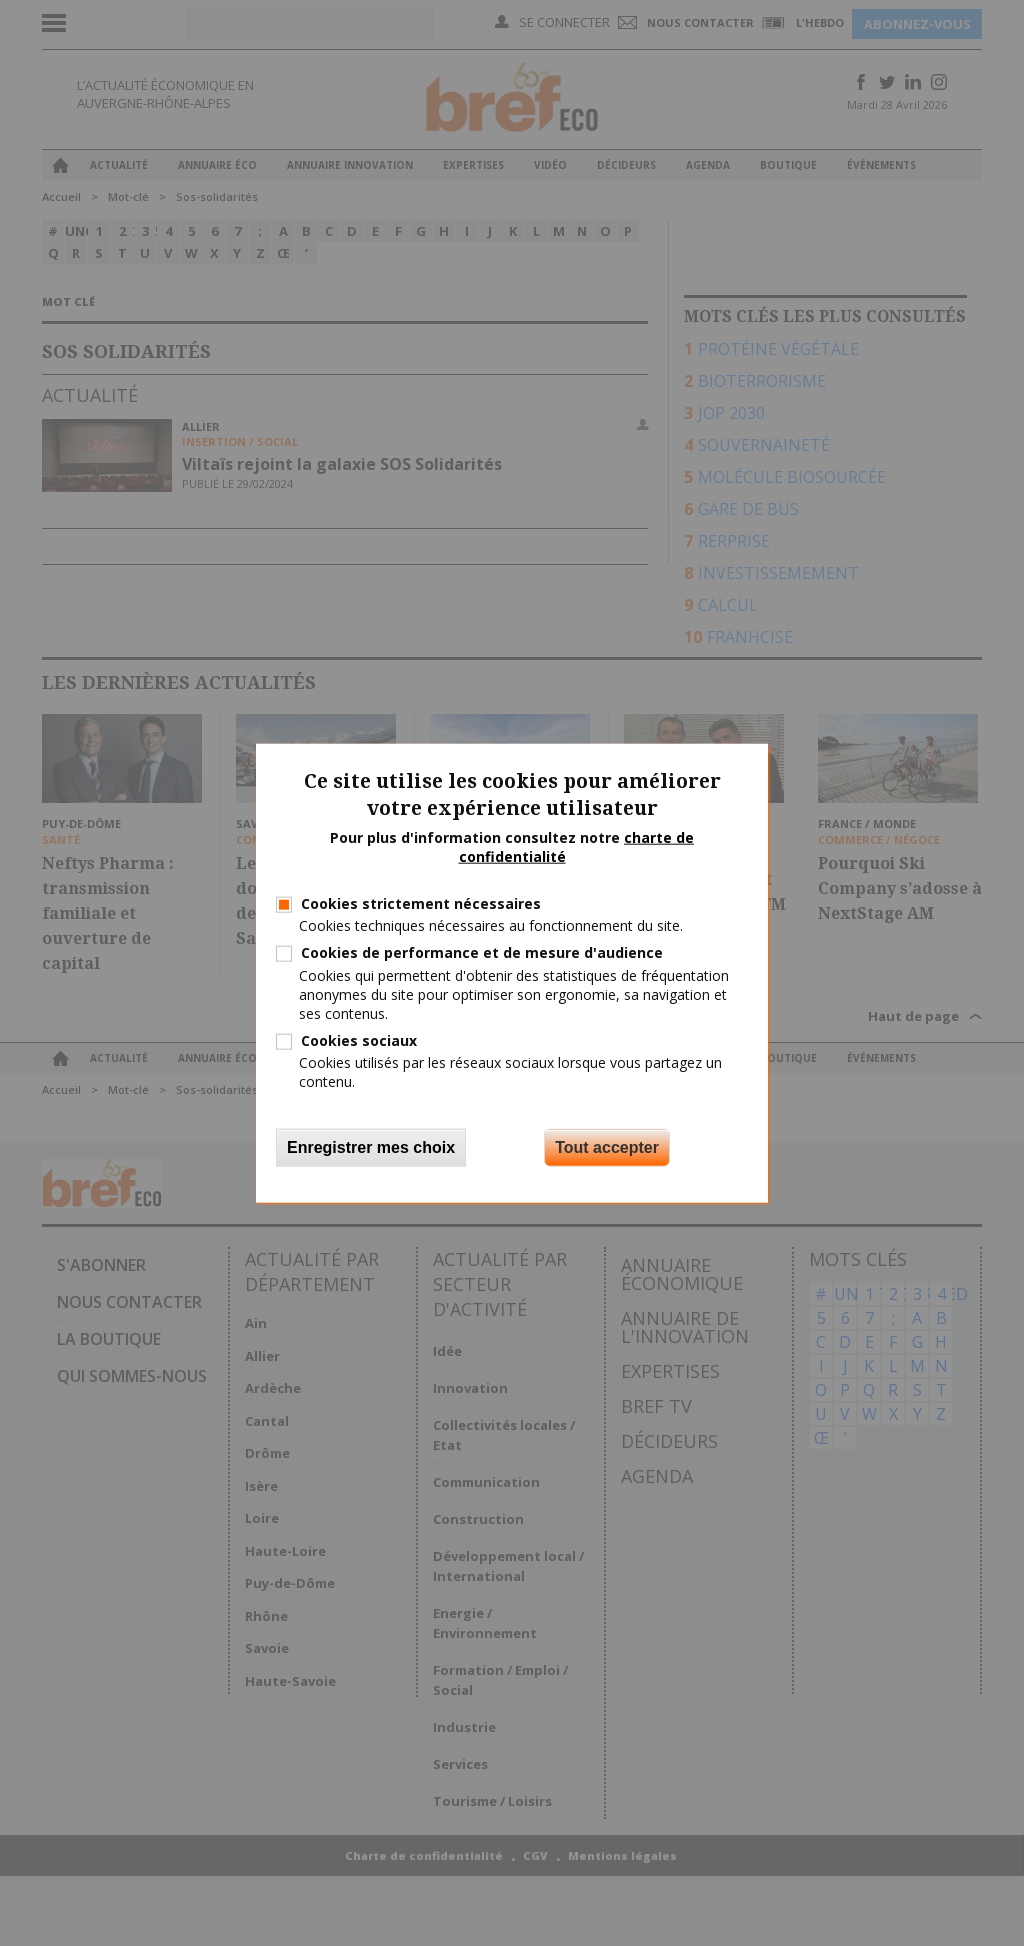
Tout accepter (607, 1146)
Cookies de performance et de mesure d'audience (482, 952)
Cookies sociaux (359, 1040)
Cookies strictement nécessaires (421, 903)
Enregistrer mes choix (371, 1146)
